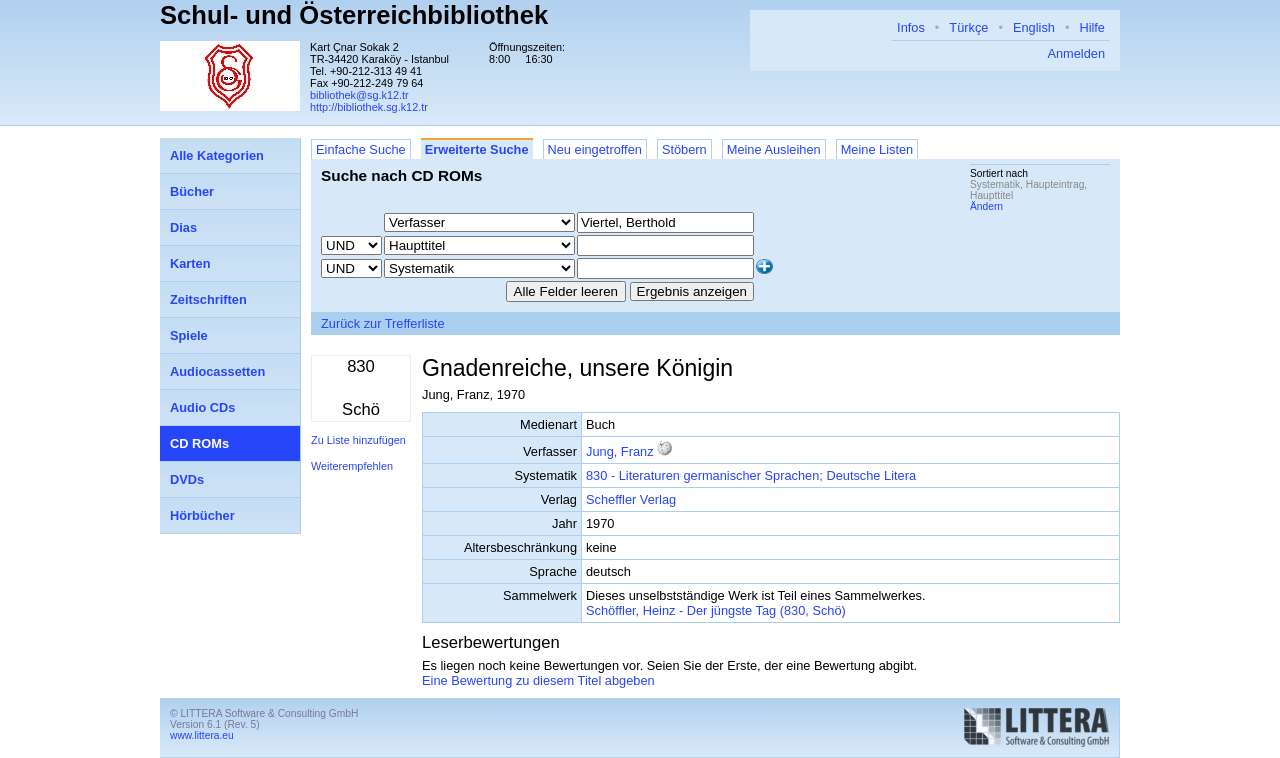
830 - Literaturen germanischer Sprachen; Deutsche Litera (751, 475)
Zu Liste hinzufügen (358, 440)
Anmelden (1076, 53)
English (1034, 27)
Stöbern (684, 149)
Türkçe (968, 27)
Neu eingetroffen (595, 149)
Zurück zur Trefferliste (383, 323)
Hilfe (1092, 27)
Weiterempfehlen (352, 466)
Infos (911, 27)
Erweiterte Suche (477, 149)
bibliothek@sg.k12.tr (359, 95)
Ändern (986, 206)
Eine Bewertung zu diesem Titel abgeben (538, 680)
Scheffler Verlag (631, 499)
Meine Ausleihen (774, 149)
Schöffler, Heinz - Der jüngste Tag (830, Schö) (716, 610)
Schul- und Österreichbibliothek (354, 15)
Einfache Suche (361, 149)
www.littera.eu (202, 735)
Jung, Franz (620, 451)
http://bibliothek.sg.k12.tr (369, 107)
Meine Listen (877, 149)
